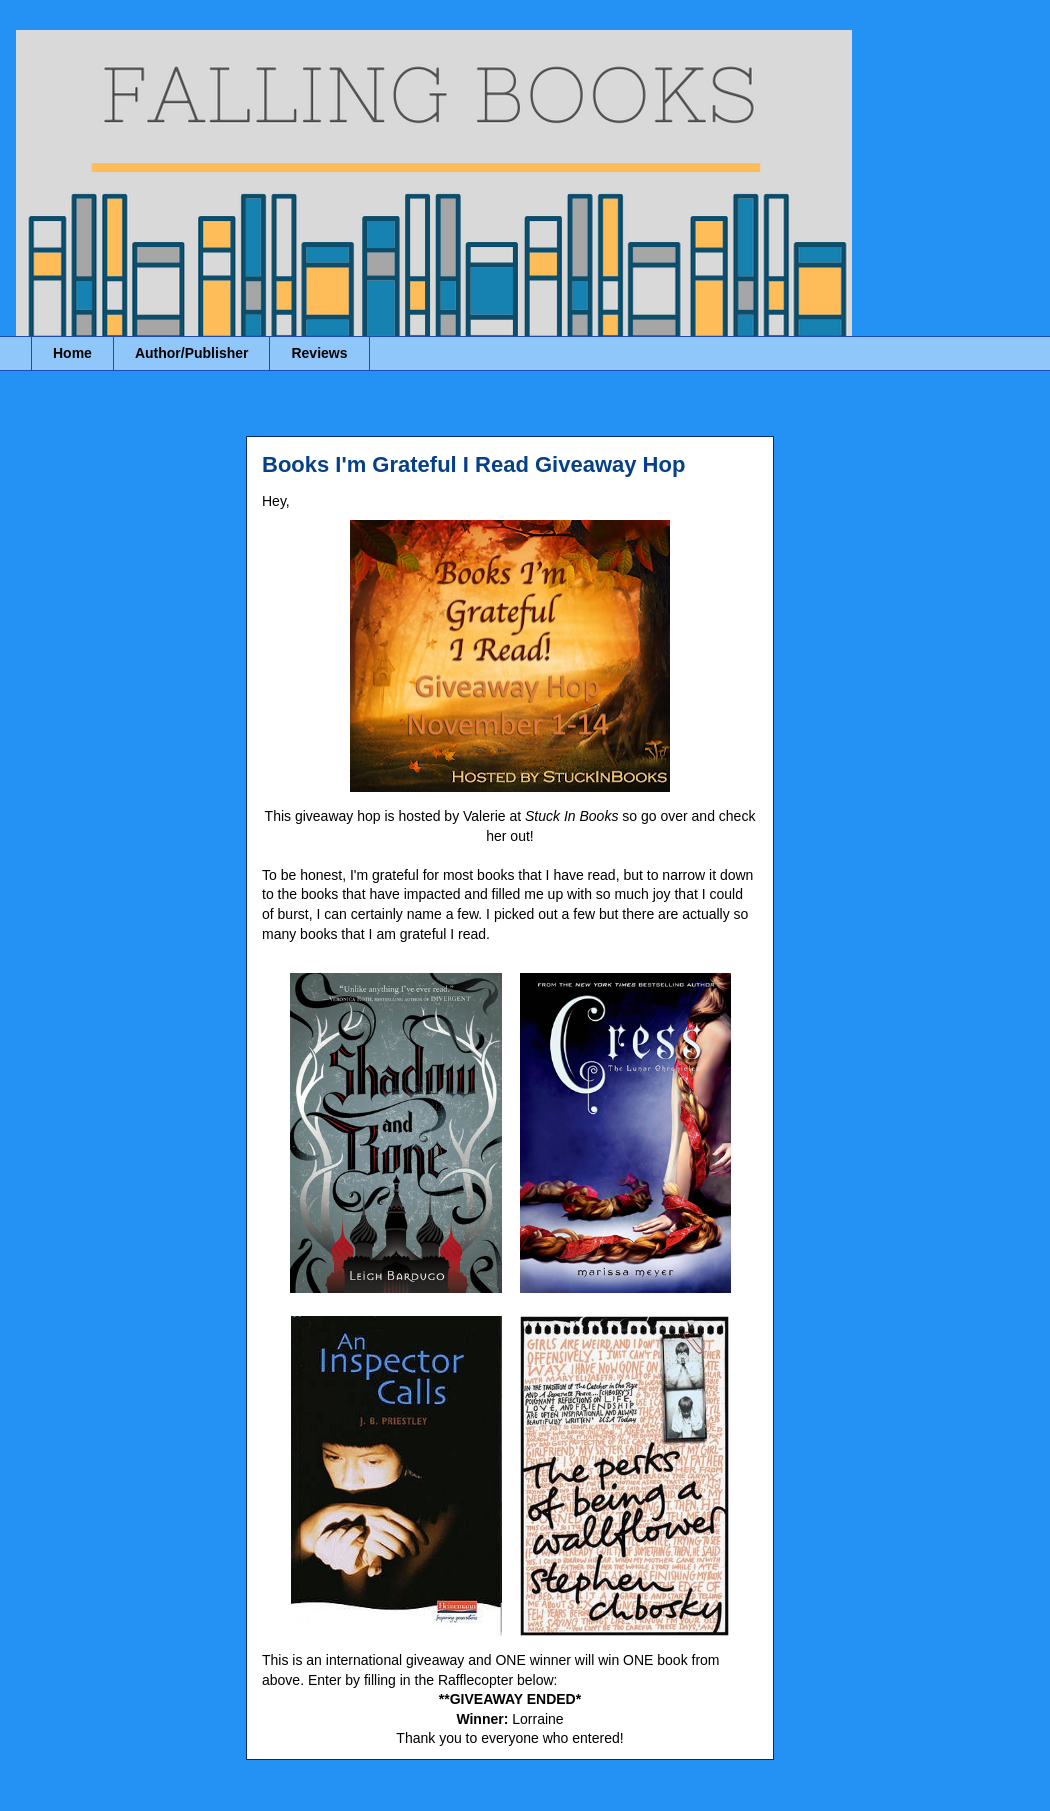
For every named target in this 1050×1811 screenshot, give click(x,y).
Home (72, 353)
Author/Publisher (192, 353)
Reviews (319, 353)
